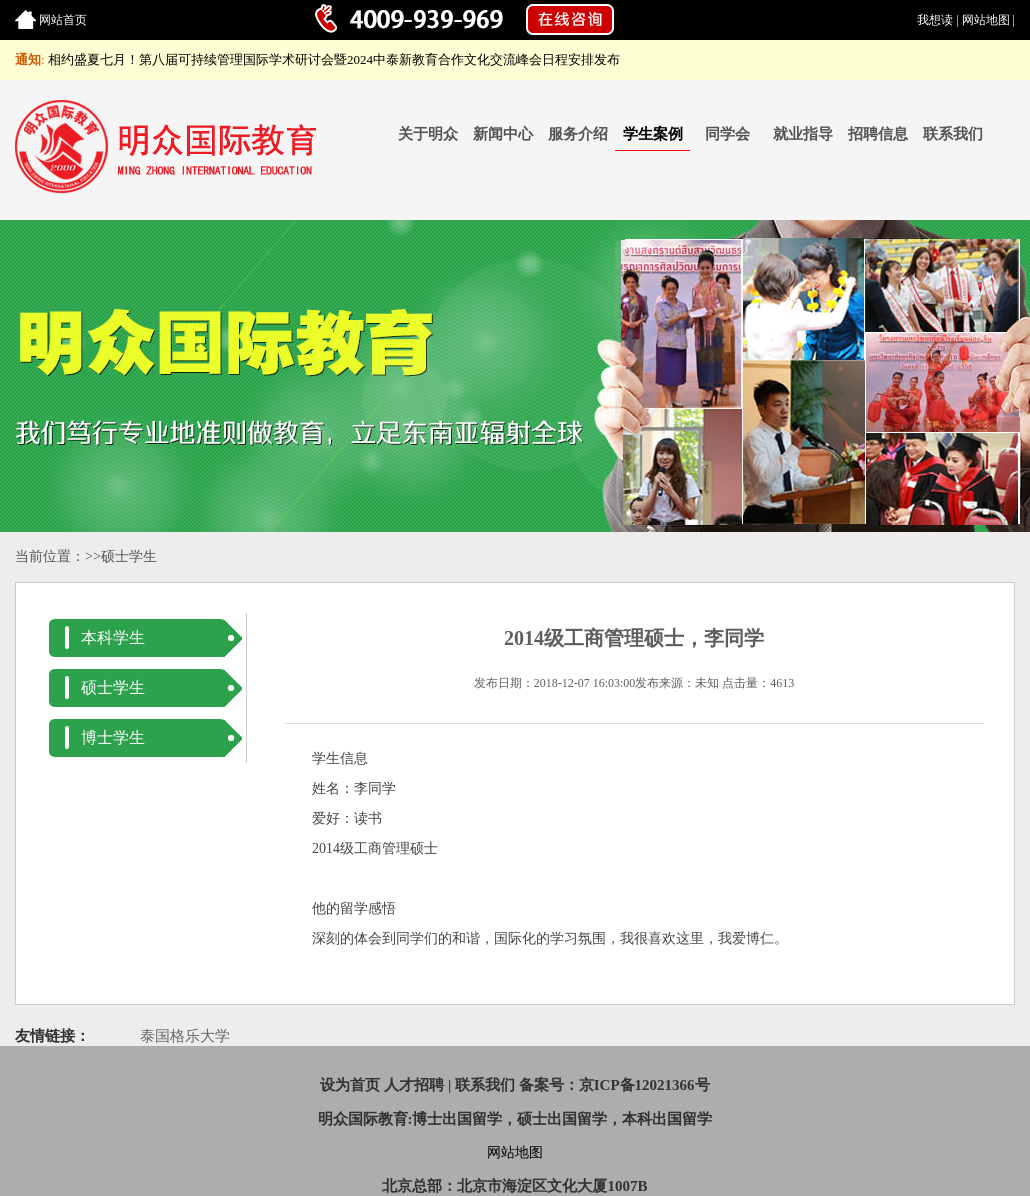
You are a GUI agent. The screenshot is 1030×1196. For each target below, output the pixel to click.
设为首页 (350, 1085)
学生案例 (653, 134)
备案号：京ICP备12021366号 (614, 1085)
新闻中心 (503, 134)
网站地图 (986, 20)
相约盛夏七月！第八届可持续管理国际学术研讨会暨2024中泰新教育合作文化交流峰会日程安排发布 (334, 59)
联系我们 (953, 134)
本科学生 (113, 637)
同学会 (727, 134)
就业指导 (803, 134)
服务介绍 (578, 134)
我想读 (935, 20)
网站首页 (63, 20)
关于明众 (428, 134)
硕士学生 (129, 556)
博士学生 (113, 737)
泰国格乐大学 (185, 1036)
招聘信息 (878, 134)
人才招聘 (414, 1085)
